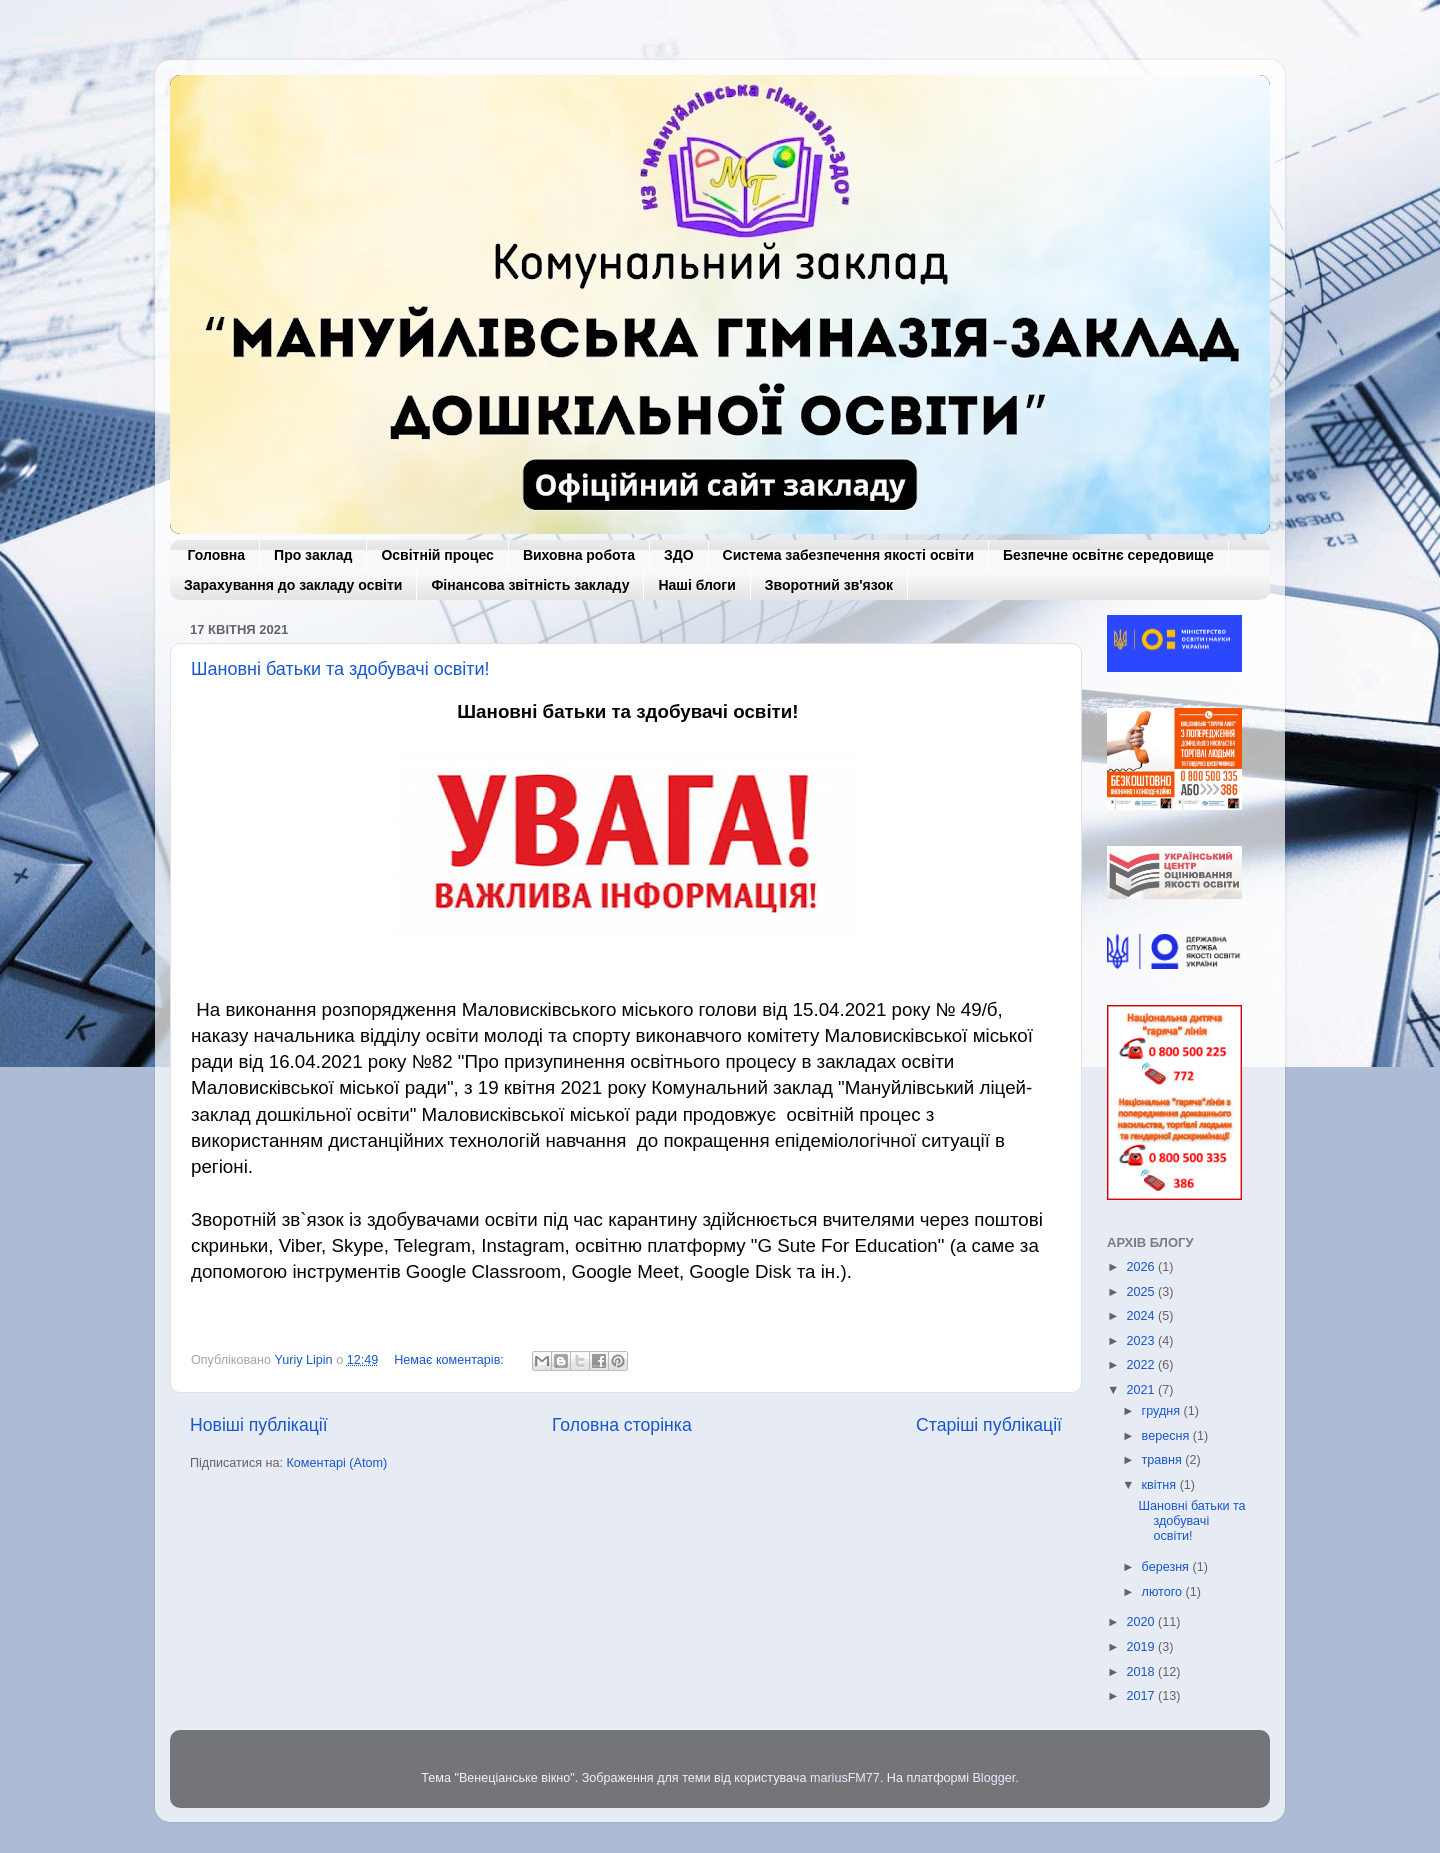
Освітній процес (437, 555)
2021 (1142, 1390)
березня (1167, 1567)
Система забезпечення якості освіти (848, 555)
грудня (1163, 1411)
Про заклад (313, 555)
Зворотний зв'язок (829, 585)
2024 (1142, 1316)
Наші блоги (696, 585)
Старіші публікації (989, 1425)
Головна (217, 555)
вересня (1167, 1436)
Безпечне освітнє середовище (1108, 555)
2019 (1142, 1647)
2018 (1142, 1672)
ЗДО (679, 555)
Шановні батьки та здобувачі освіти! (340, 669)
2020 (1142, 1622)
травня (1164, 1460)
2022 (1142, 1365)
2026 (1142, 1267)
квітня (1161, 1485)
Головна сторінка (622, 1425)
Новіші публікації (259, 1425)
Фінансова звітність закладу (530, 585)
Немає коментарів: (450, 1360)
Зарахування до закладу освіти (293, 585)
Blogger (993, 1778)
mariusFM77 (845, 1778)
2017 (1142, 1696)
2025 (1142, 1292)
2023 (1142, 1341)
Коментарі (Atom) (336, 1463)
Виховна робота (579, 555)
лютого (1164, 1592)
